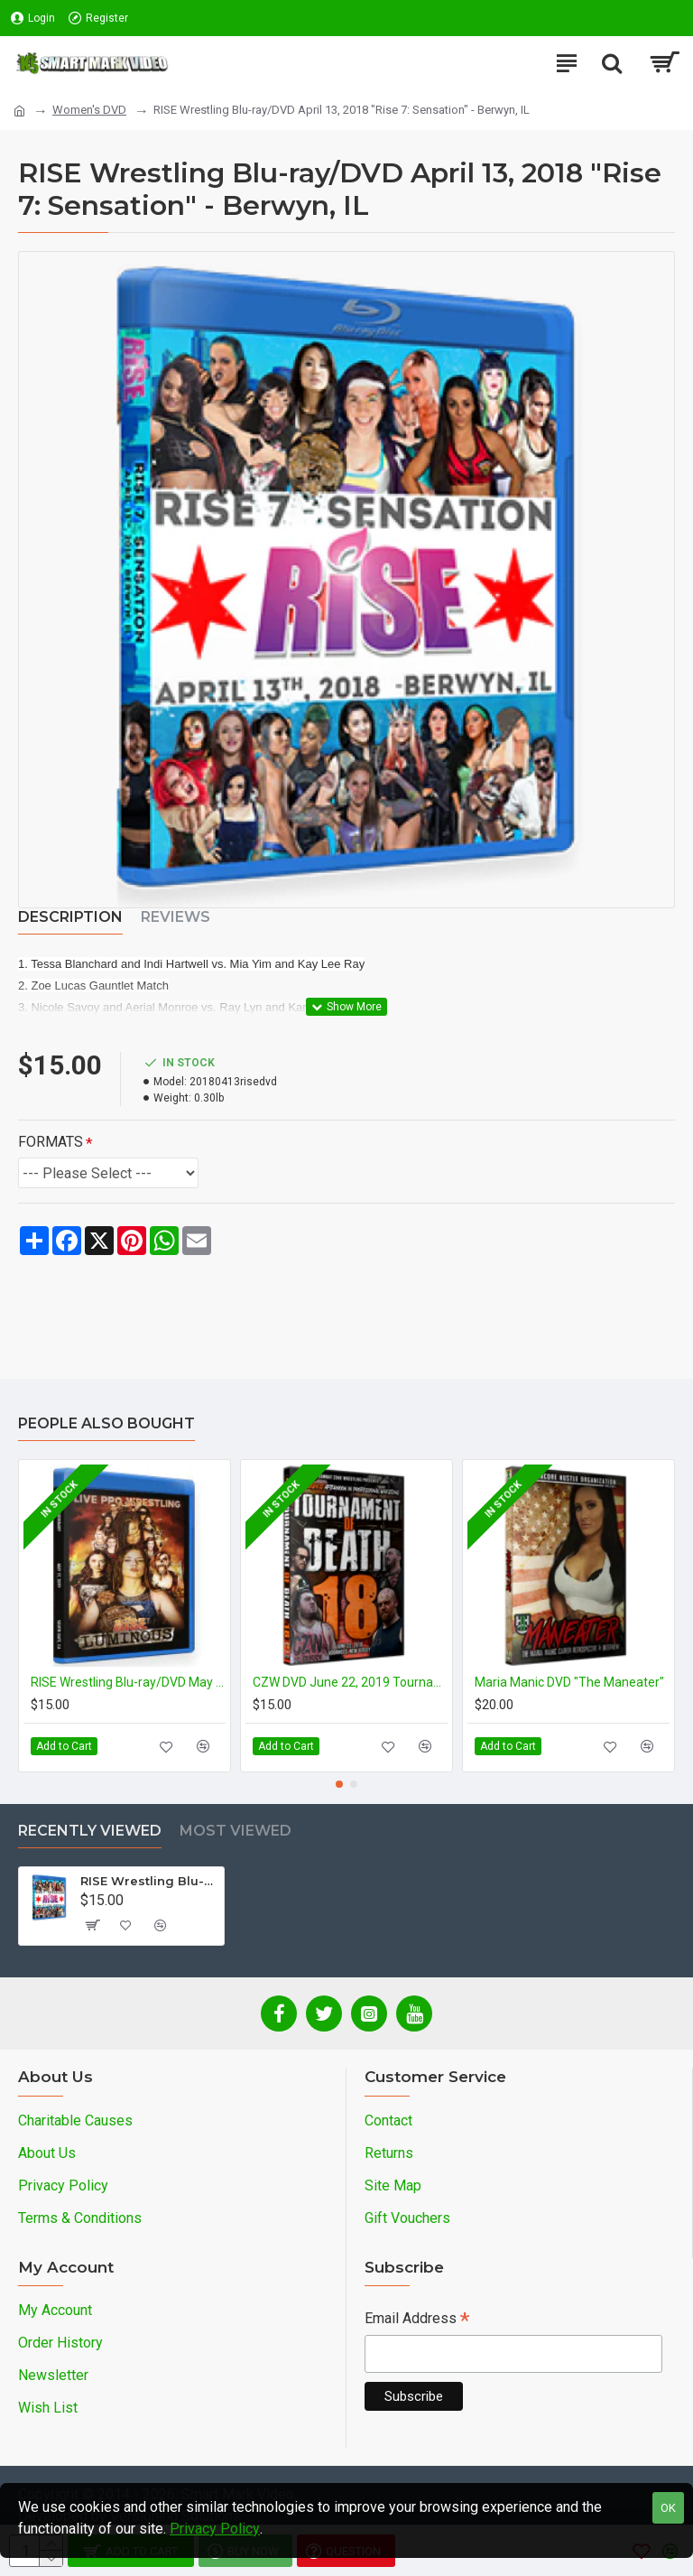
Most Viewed (235, 1830)
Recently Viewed (90, 1830)
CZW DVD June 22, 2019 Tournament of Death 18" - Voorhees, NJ (350, 1682)
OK (668, 2508)
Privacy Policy (215, 2528)
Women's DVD (89, 109)
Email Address (417, 2320)
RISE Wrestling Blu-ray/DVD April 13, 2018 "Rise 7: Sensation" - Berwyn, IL (148, 1881)
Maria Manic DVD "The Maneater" (569, 1682)
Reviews (175, 916)
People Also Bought (106, 1423)
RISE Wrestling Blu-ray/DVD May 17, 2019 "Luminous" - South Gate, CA (128, 1682)
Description (70, 916)
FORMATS (50, 1141)
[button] (339, 1784)
